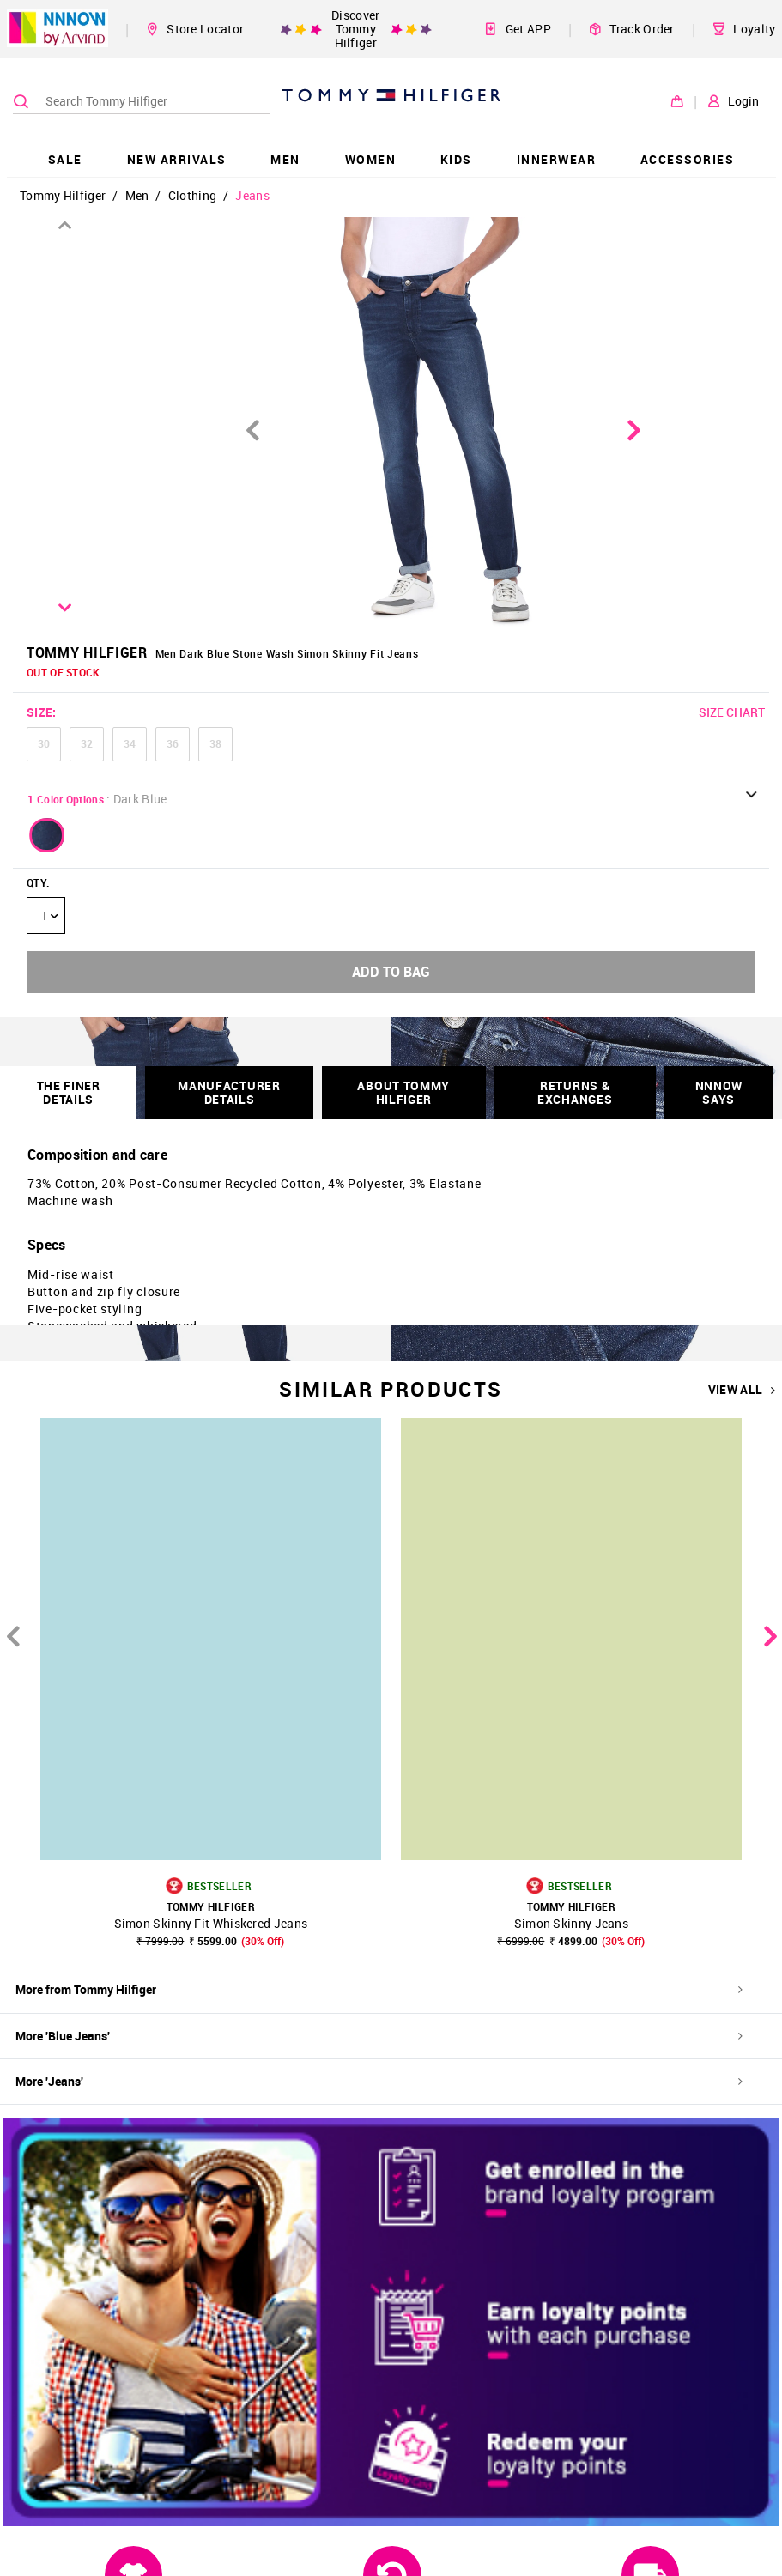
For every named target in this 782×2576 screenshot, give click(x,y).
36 (173, 743)
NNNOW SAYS (719, 1092)
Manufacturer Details (229, 1092)
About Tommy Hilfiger (403, 1092)
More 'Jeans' (379, 2081)
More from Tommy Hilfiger (379, 1989)
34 (130, 743)
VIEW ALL (742, 1390)
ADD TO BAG (391, 971)
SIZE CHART (732, 712)
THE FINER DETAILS (68, 1092)
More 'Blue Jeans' (379, 2035)
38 (215, 743)
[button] (47, 835)
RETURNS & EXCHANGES (574, 1092)
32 (87, 743)
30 (44, 743)
